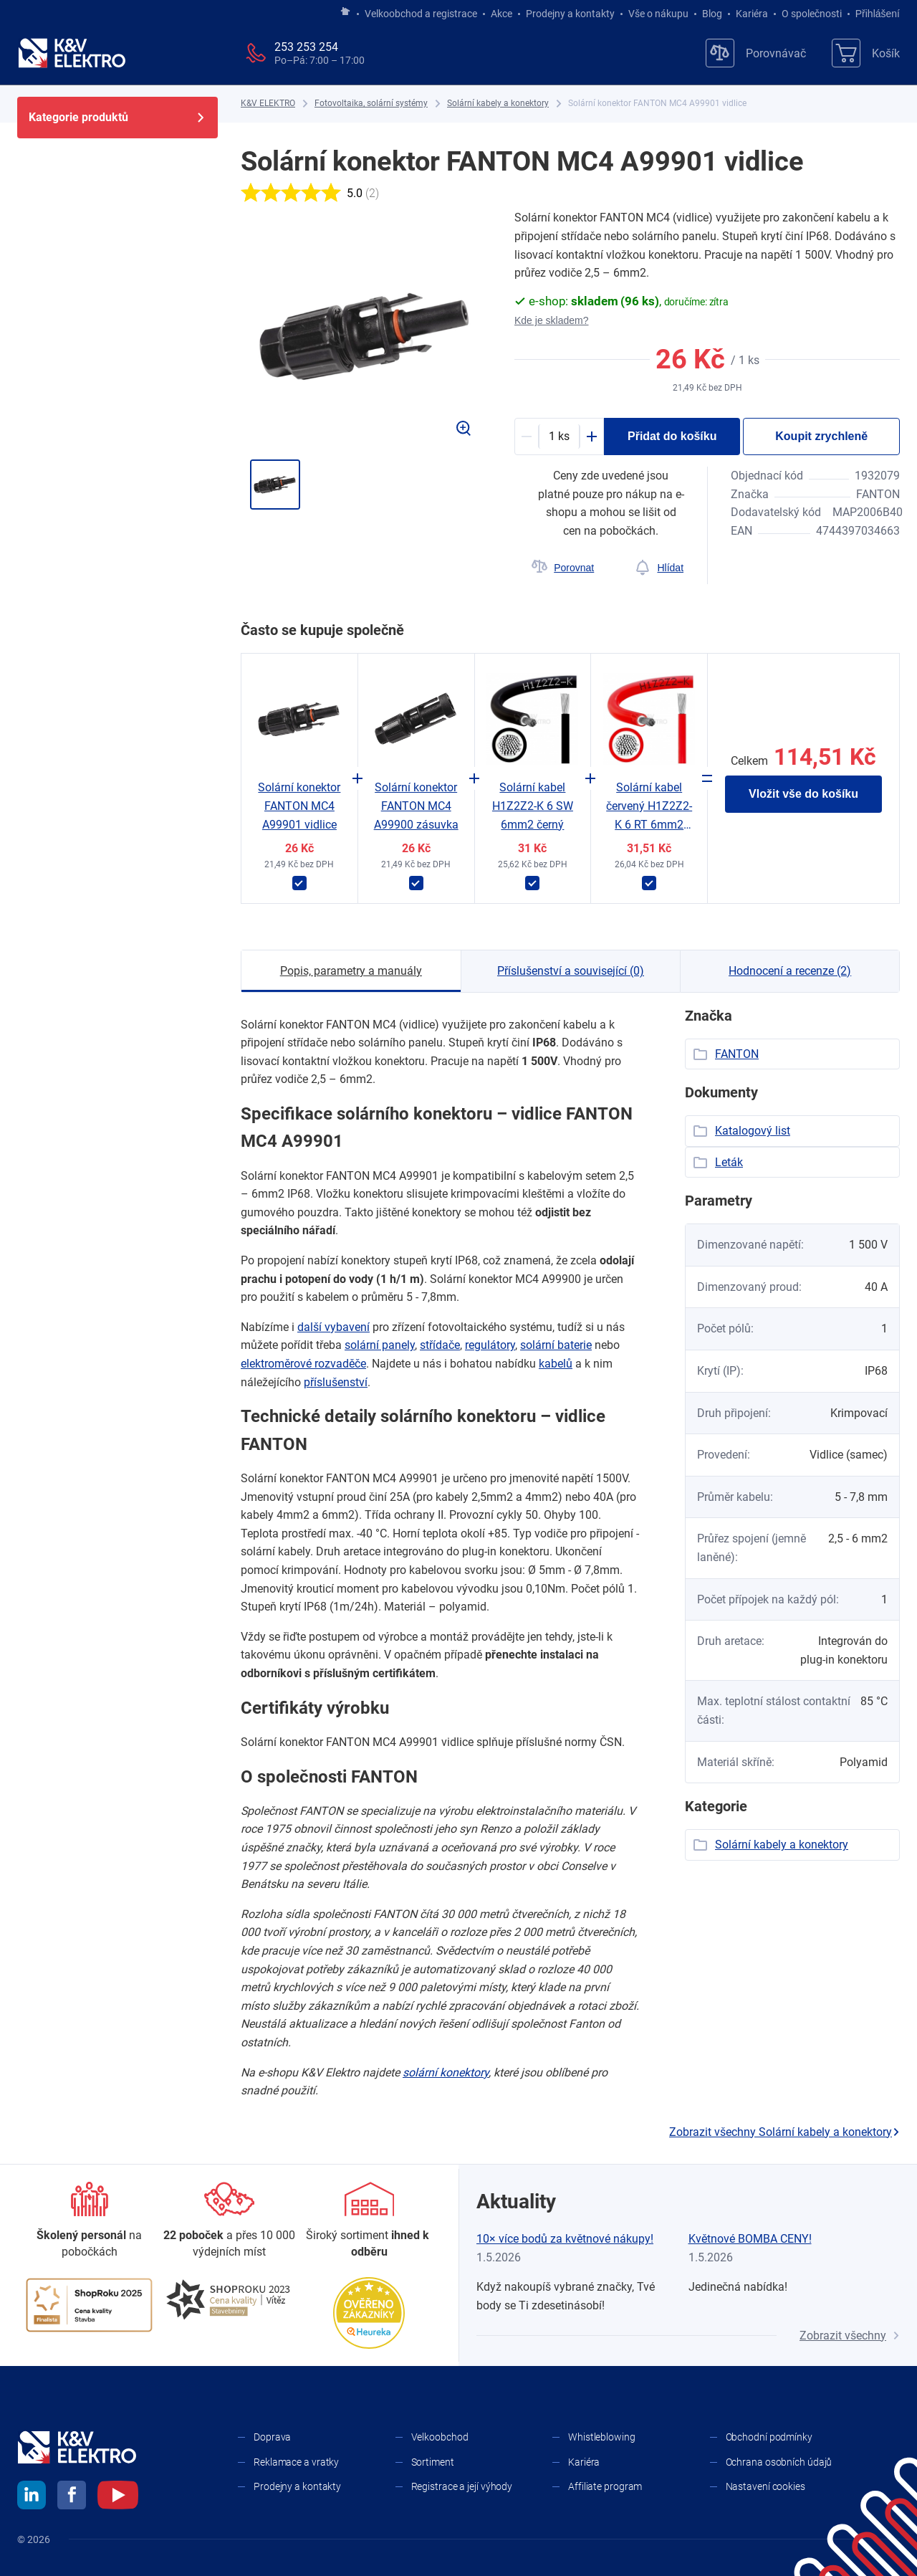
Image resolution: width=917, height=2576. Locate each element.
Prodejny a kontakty (570, 13)
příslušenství (336, 1382)
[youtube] (117, 2497)
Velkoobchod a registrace (421, 13)
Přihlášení (874, 13)
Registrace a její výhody (462, 2486)
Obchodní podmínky (769, 2437)
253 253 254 (306, 47)
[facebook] (71, 2497)
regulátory (490, 1345)
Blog (712, 13)
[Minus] (526, 436)
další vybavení (333, 1327)
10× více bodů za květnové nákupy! (564, 2239)
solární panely (380, 1345)
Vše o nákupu (658, 13)
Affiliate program (605, 2486)
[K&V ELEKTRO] (71, 53)
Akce (501, 13)
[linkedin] (31, 2497)
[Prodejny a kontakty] (229, 2221)
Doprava (272, 2437)
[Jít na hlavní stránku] (345, 12)
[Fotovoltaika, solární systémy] (371, 103)
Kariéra (752, 13)
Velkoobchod (440, 2437)
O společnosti (812, 13)
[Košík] (866, 53)
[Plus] (591, 436)
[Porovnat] (562, 567)
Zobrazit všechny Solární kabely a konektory (784, 2132)
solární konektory (446, 2072)
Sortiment (432, 2462)
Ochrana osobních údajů (779, 2462)
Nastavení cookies (765, 2486)
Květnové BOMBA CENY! (750, 2239)
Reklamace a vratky (296, 2462)
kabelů (555, 1363)
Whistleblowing (601, 2437)
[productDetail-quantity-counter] (559, 436)
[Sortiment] (369, 2221)
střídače (440, 1345)
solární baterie (556, 1345)
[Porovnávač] (756, 53)
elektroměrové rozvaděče (303, 1363)
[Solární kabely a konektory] (498, 103)
